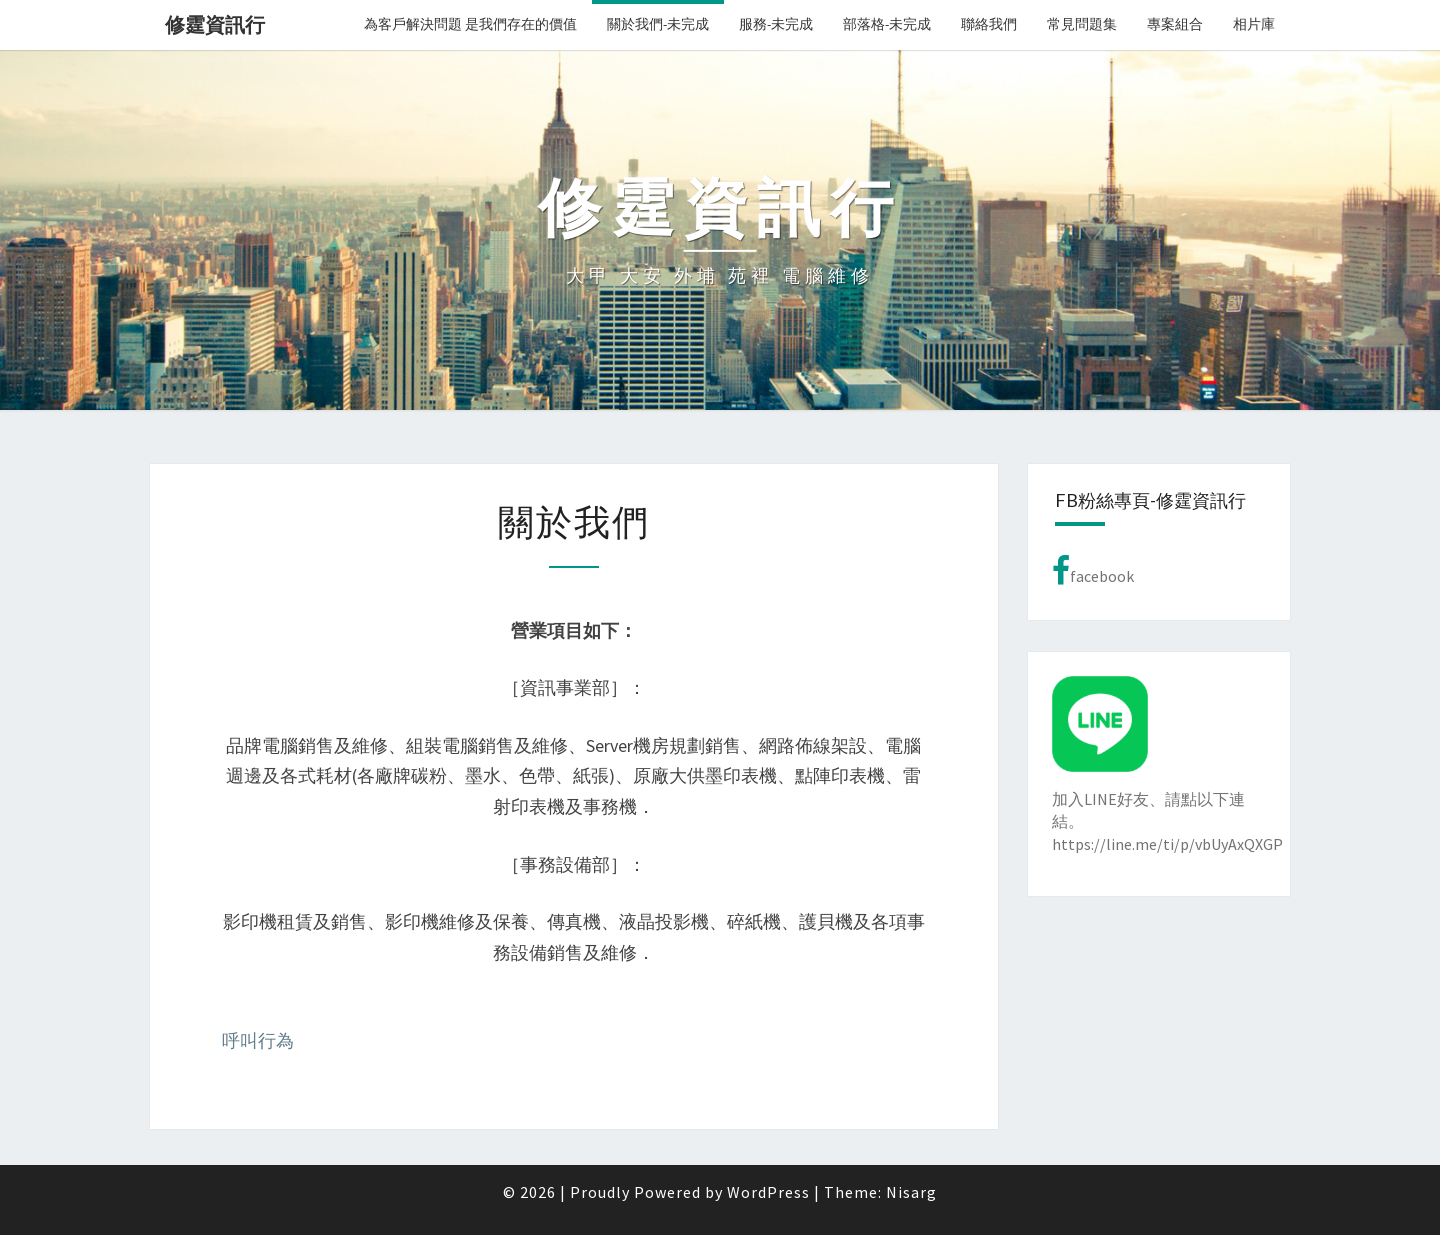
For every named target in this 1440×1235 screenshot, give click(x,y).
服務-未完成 (776, 24)
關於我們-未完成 (658, 24)
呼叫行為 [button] (258, 1040)
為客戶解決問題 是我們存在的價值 (470, 24)
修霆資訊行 (215, 24)
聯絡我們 (989, 24)
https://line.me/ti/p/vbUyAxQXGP (1167, 844)
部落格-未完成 (887, 24)
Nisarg (911, 1192)
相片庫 (1254, 24)
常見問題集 (1082, 24)
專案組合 (1175, 24)
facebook (1093, 571)
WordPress (768, 1192)
